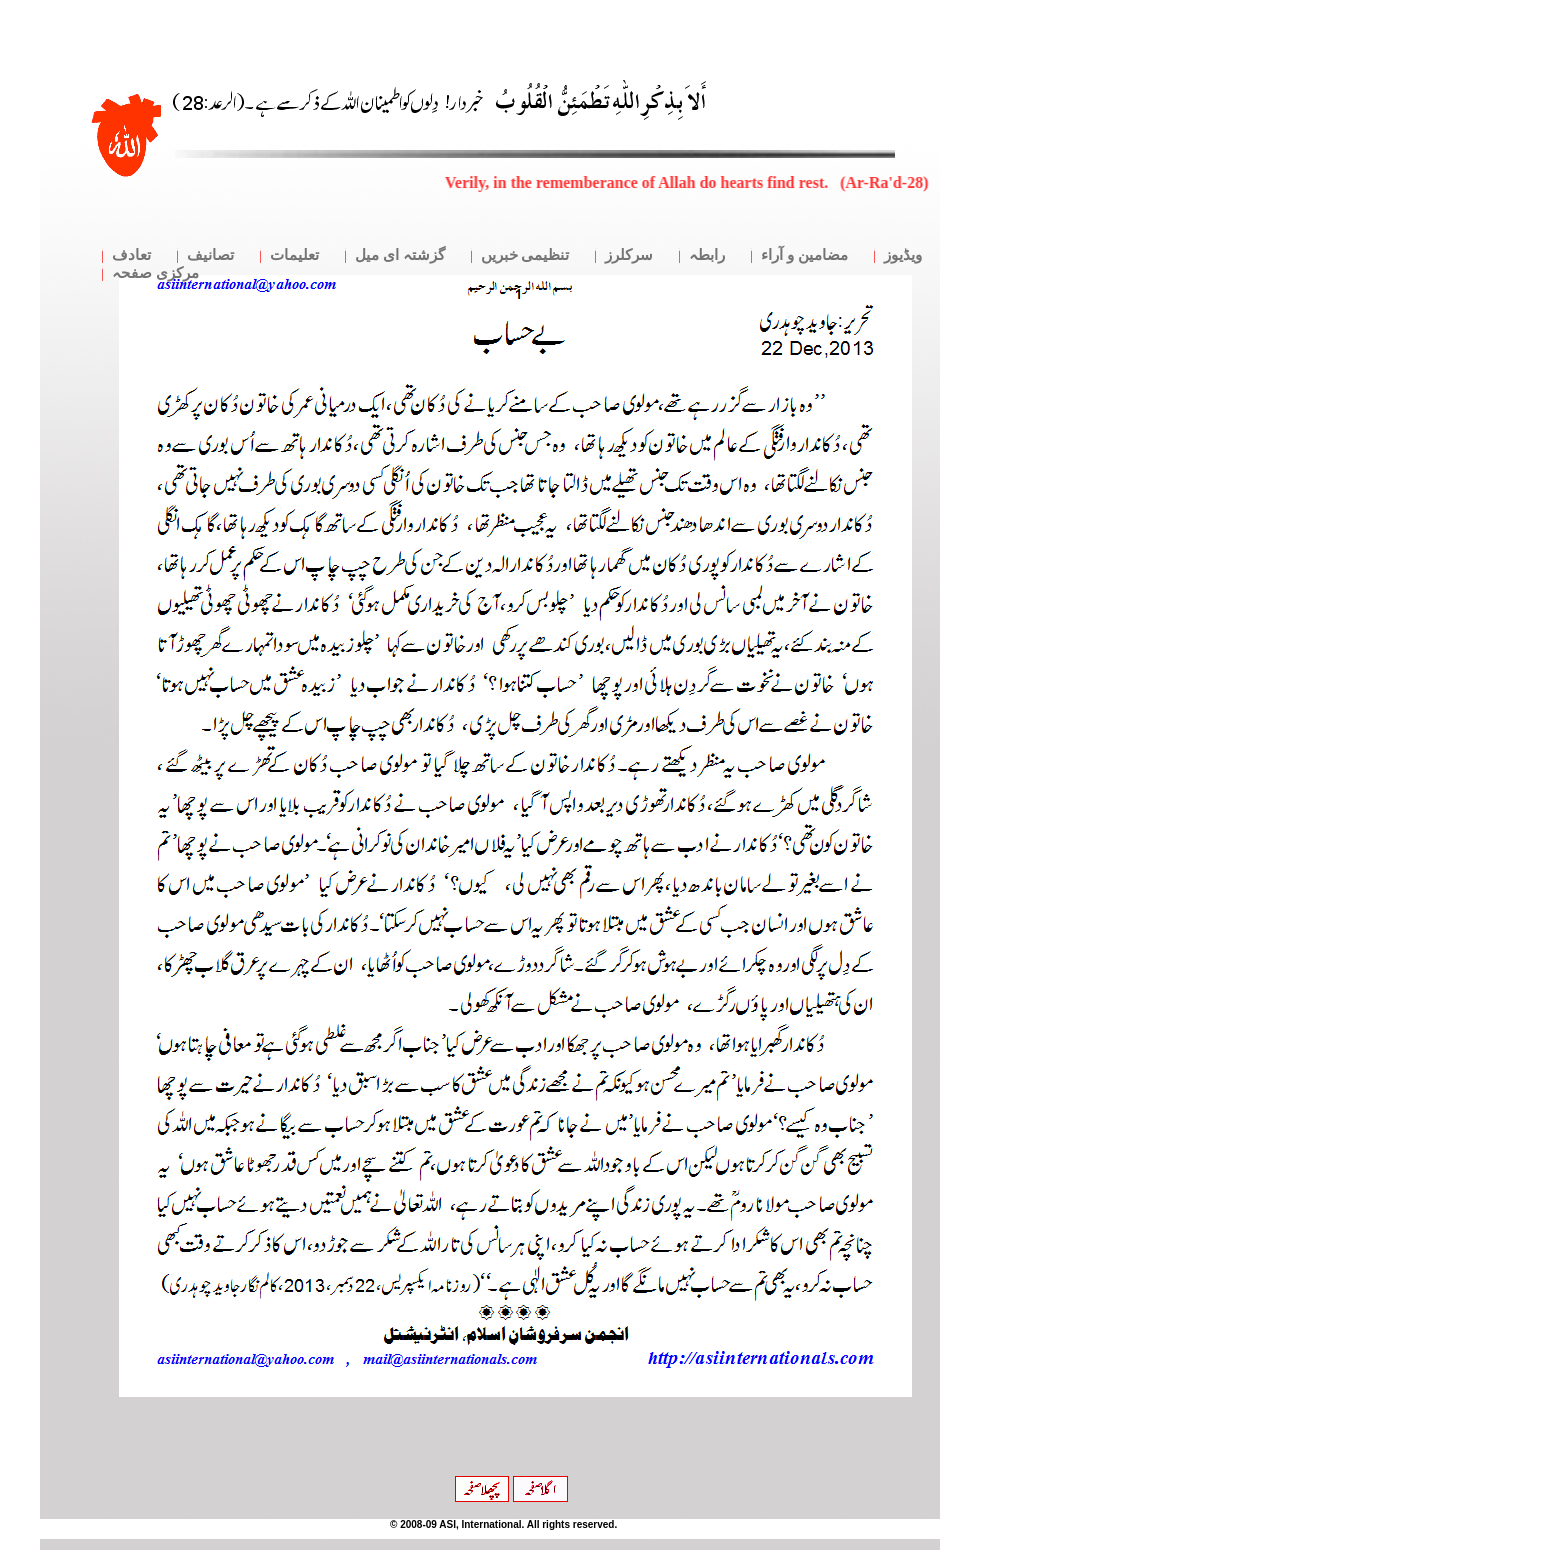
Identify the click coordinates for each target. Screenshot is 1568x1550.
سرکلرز (629, 255)
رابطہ (707, 255)
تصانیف (210, 255)
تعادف (131, 255)
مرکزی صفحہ (155, 273)
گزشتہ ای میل (400, 255)
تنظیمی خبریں (525, 255)
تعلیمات (294, 255)
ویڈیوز (903, 255)
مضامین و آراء (804, 255)
